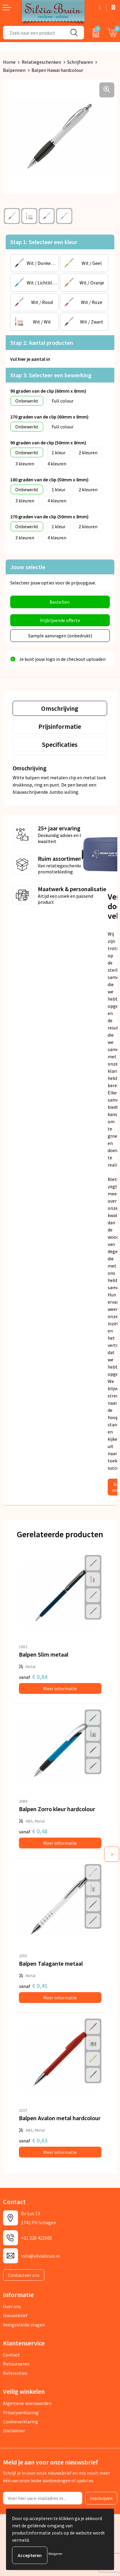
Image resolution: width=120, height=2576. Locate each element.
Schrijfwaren (80, 62)
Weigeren (55, 2553)
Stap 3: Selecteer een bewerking (51, 375)
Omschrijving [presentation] (59, 708)
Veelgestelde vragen (24, 2325)
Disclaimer (14, 2430)
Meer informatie (60, 1688)
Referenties (15, 2373)
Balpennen (14, 70)
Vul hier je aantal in (30, 359)
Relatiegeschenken (41, 62)
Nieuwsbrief (15, 2315)
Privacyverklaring (21, 2412)
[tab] (60, 708)
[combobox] (34, 32)
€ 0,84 (33, 1676)
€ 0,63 (33, 2140)
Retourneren (16, 2364)
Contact (11, 2355)
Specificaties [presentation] (59, 744)
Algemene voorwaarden (27, 2403)
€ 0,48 (33, 1831)
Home (9, 62)
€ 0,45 (33, 1985)
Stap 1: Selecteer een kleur (43, 242)
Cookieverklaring (20, 2421)
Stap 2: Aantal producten (41, 342)
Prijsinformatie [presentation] (59, 726)
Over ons (12, 2306)
